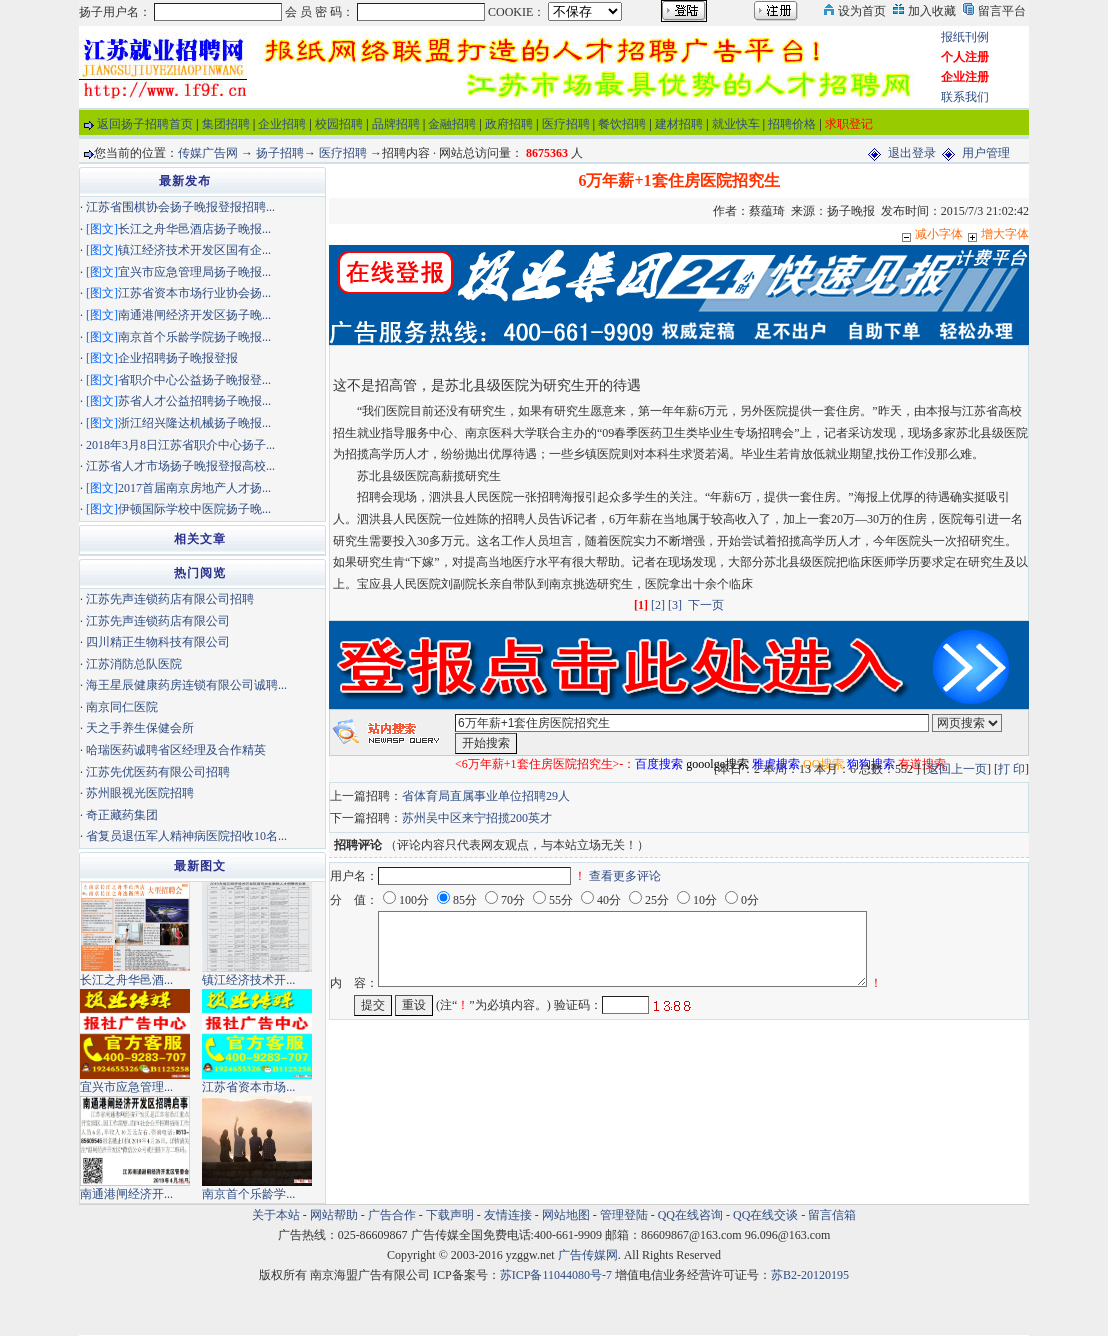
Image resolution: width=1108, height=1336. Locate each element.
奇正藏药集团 (122, 815)
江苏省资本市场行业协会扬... (194, 293)
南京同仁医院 (122, 707)
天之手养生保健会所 (140, 728)
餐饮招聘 (622, 124)
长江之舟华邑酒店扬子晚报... (194, 229)
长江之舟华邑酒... (126, 980)
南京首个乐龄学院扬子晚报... (194, 337)
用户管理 (986, 153)
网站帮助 (334, 1215)
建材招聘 (679, 124)
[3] (675, 605)
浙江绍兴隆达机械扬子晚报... (194, 423)
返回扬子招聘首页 (145, 124)
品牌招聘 (396, 124)
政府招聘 (509, 124)
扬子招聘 (280, 153)
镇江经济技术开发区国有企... (194, 250)
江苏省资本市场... (248, 1087)
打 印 (1011, 769)
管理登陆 (624, 1215)
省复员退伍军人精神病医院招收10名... (186, 836)
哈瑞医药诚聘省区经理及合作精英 (176, 750)
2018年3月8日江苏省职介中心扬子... (180, 445)
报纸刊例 (965, 37)
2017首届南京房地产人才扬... (194, 488)
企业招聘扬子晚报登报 (178, 358)
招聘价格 (792, 124)
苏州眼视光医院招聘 (140, 793)
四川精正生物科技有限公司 (158, 642)
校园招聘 (339, 124)
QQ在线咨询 (692, 1215)
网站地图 (566, 1215)
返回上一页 (957, 769)
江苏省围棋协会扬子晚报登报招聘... (180, 207)
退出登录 (912, 153)
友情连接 (508, 1215)
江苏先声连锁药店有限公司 (158, 621)
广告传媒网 (588, 1255)
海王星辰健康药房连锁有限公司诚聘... (186, 685)
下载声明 (450, 1215)
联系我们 (965, 97)
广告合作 (392, 1215)
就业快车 (736, 124)
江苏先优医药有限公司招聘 (158, 772)
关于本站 (276, 1215)
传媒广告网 (208, 153)
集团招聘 (226, 124)
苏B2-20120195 (810, 1275)
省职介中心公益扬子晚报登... (194, 380)
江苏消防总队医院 (134, 664)
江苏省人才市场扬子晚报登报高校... (180, 466)
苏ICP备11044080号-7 (556, 1275)
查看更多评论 (625, 876)
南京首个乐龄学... (248, 1194)
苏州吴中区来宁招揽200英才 (477, 818)
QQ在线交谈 (765, 1215)
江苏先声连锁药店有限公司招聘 (170, 599)
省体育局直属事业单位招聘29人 (486, 796)
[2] (658, 605)
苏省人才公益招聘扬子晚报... (194, 401)
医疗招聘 (566, 124)
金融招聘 (452, 124)
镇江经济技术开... (248, 980)
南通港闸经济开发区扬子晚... (194, 315)
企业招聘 (282, 124)
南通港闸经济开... (126, 1194)
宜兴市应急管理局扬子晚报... (194, 272)
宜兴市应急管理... (126, 1087)
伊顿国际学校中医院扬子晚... (194, 509)
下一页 (706, 605)
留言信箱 (832, 1215)
